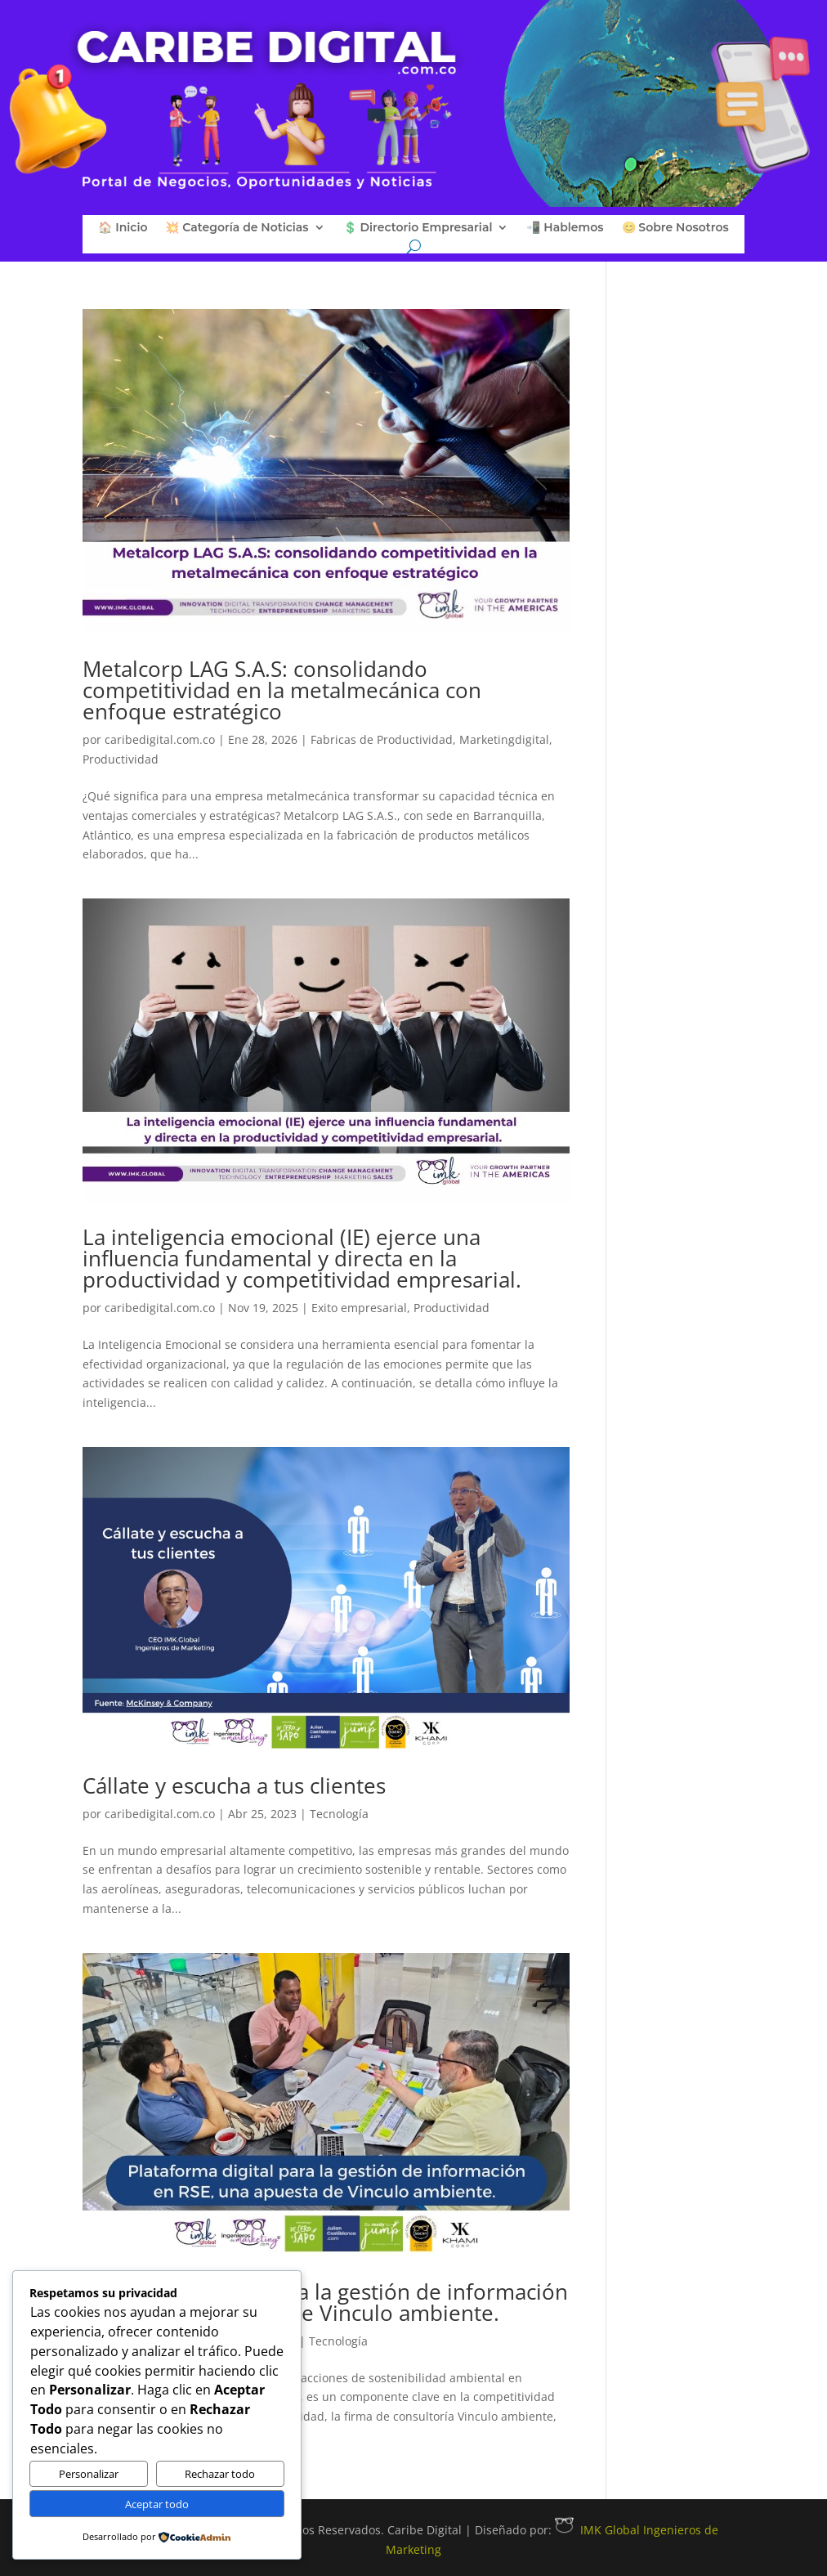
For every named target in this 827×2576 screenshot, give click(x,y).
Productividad (121, 759)
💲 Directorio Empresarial (418, 228)
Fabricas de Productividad (382, 739)
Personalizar (88, 2473)
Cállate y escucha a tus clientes (234, 1785)
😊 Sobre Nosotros (675, 228)
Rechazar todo (220, 2473)
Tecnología (339, 1813)
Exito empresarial (359, 1307)
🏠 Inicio (122, 228)
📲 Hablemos (564, 228)
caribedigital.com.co (160, 739)
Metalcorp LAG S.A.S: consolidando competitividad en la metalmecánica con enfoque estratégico (282, 690)
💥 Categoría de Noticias (236, 228)
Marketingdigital (504, 739)
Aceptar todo (157, 2504)
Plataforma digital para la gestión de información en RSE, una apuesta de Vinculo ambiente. (325, 2302)
